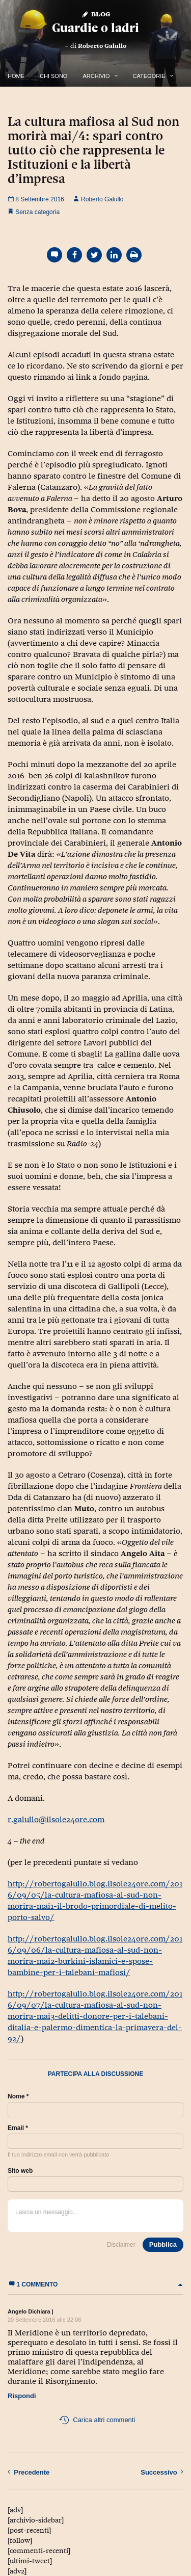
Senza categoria (37, 212)
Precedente (28, 2472)
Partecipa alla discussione (96, 2074)
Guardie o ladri (95, 28)
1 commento (95, 2284)
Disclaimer (121, 2244)
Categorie (149, 76)
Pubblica (163, 2244)
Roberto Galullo (102, 46)
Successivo (162, 2472)
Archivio (96, 76)
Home (16, 76)
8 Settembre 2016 (36, 199)
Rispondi (22, 2396)
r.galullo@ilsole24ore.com (56, 1819)
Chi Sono (53, 76)
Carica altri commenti (97, 2420)
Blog (95, 13)
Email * (18, 2128)
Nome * (18, 2096)
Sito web (20, 2171)
